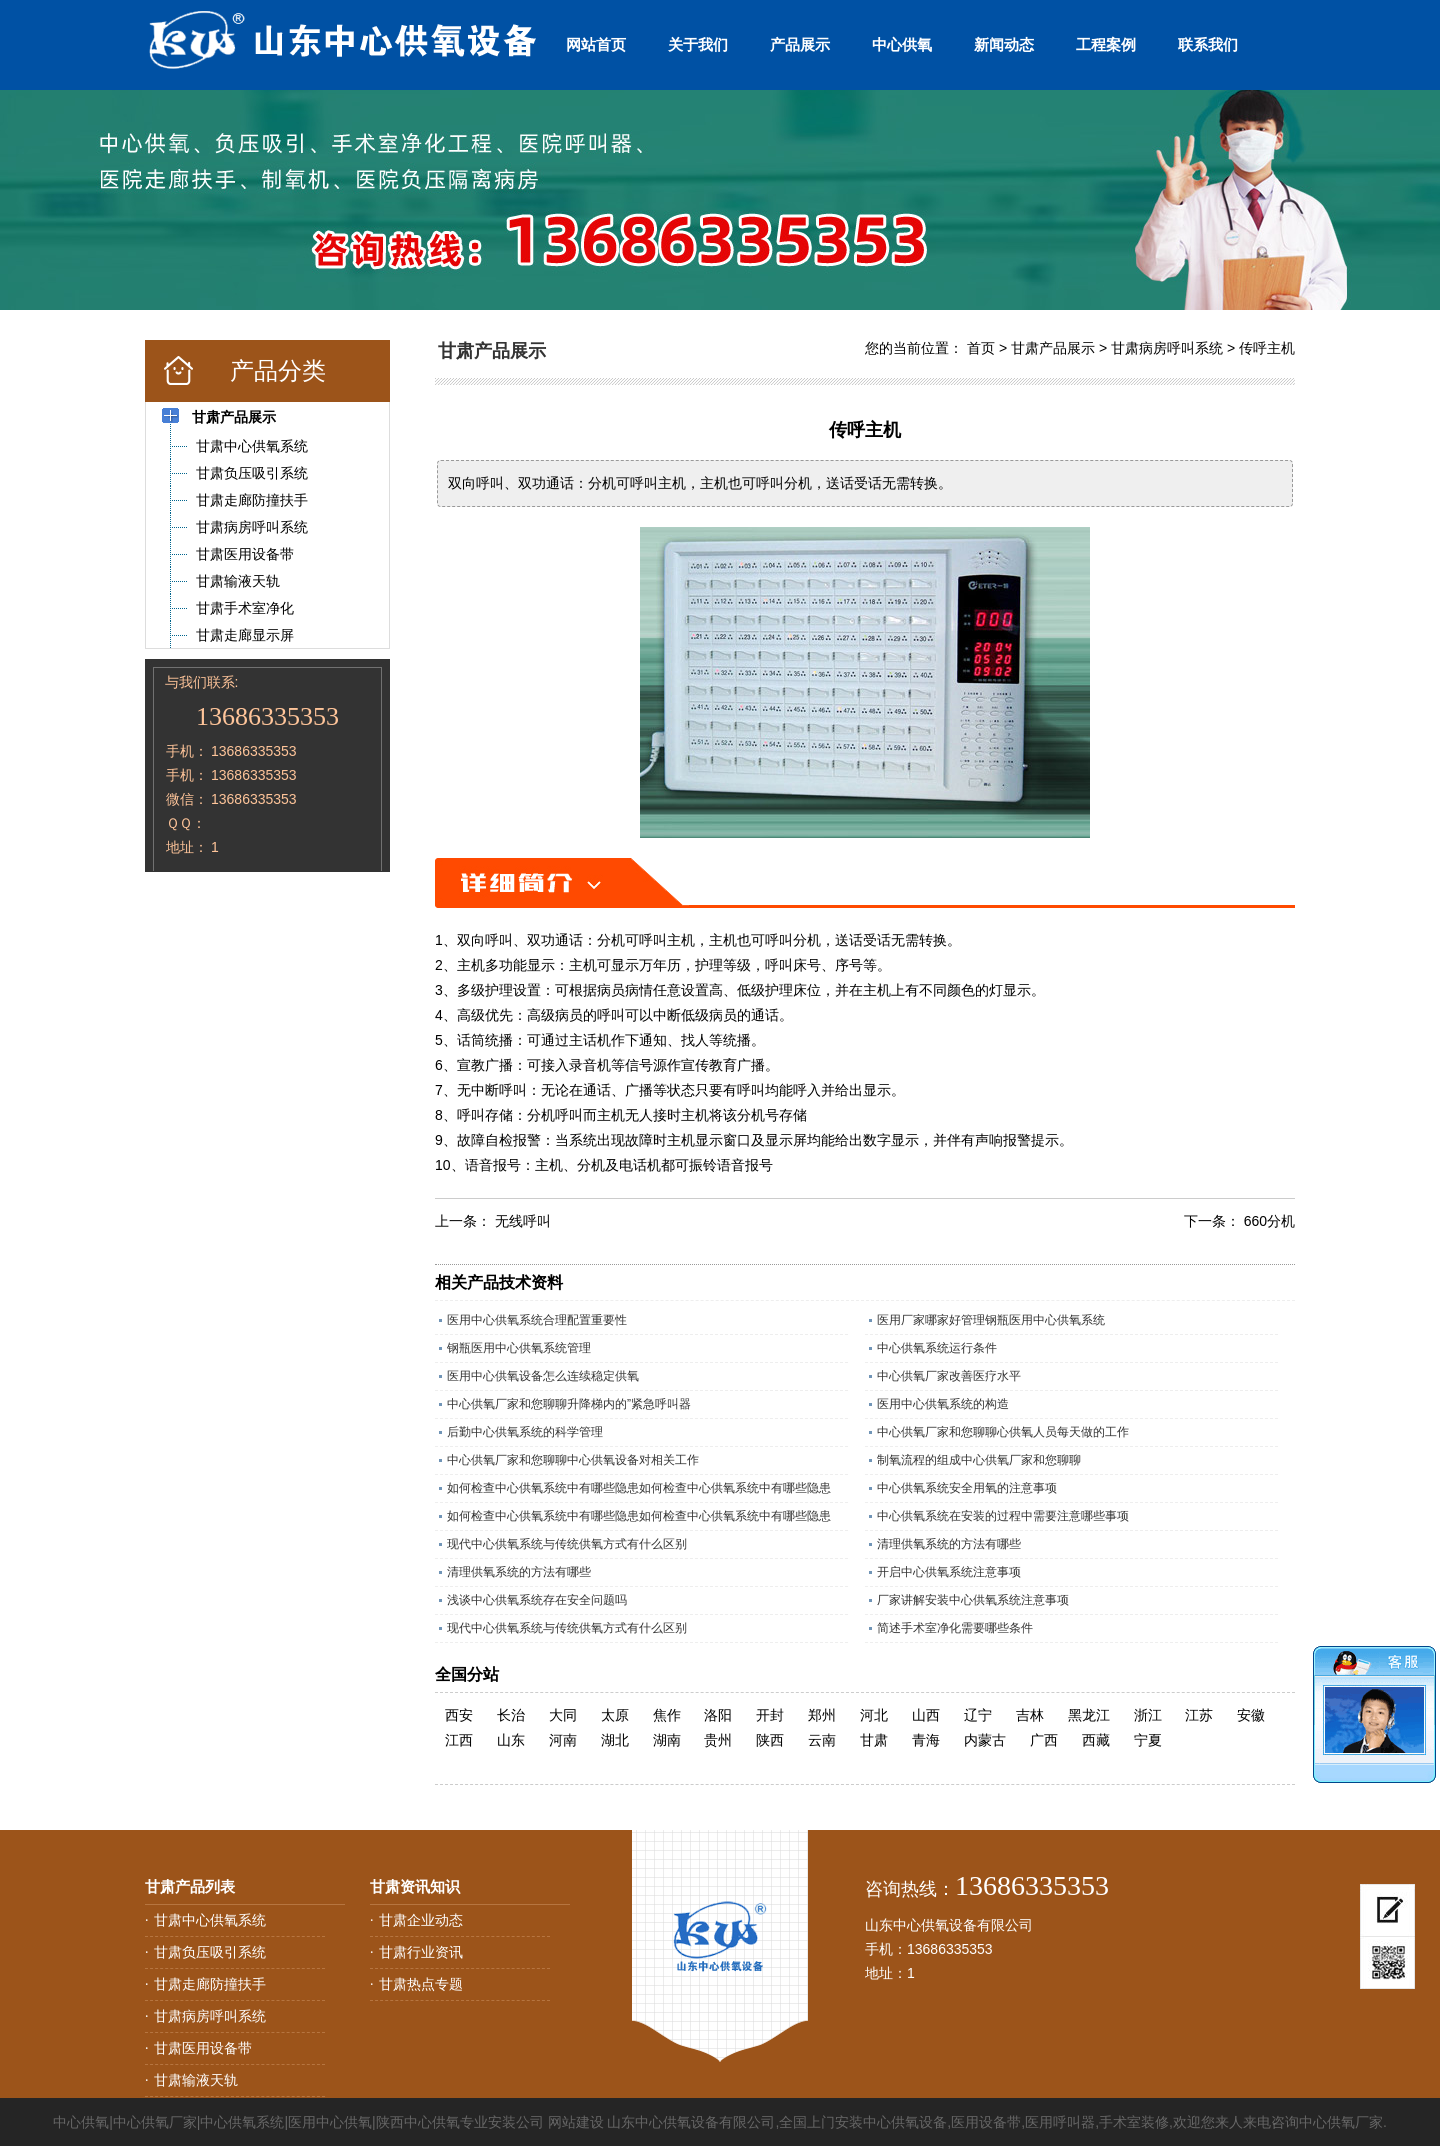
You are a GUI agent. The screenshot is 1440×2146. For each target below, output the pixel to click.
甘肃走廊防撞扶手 (210, 1984)
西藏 (1096, 1740)
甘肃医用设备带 (203, 2048)
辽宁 (978, 1715)
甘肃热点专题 (421, 1984)
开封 (770, 1715)
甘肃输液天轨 (196, 2080)
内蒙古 (985, 1740)
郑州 (822, 1715)
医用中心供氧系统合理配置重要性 (537, 1320)
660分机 (1269, 1221)
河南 (563, 1740)
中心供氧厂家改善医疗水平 (949, 1376)
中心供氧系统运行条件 (937, 1348)
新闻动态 (1004, 44)
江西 (459, 1740)
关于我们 (698, 44)
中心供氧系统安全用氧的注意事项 (967, 1488)
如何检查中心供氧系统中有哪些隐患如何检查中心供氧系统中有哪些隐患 (639, 1488)
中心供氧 (902, 44)
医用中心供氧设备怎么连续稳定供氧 (543, 1376)
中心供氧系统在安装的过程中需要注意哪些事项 (1003, 1516)
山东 (511, 1740)
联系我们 (1208, 44)
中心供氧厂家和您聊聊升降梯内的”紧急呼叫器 (569, 1404)
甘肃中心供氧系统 (210, 1920)
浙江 (1148, 1715)
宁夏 (1148, 1740)
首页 (981, 348)
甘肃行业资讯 (421, 1952)
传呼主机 (1267, 348)
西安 (459, 1715)
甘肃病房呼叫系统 (1167, 348)
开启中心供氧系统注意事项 (949, 1572)
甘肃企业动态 (421, 1920)
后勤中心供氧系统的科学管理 (525, 1432)
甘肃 (874, 1740)
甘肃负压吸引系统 (210, 1952)
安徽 (1251, 1715)
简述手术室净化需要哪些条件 (955, 1628)
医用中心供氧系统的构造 (943, 1404)
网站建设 (576, 2122)
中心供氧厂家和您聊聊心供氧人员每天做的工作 (1003, 1432)
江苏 (1199, 1715)
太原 (615, 1715)
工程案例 (1106, 44)
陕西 (770, 1740)
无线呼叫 (523, 1221)
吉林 (1030, 1715)
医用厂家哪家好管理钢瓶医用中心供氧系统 (991, 1320)
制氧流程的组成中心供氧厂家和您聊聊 (979, 1460)
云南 (822, 1740)
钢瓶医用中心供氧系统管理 (519, 1348)
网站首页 (596, 44)
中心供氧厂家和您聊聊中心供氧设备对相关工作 (573, 1460)
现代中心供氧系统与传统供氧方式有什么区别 (567, 1544)
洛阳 (718, 1715)
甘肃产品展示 (1053, 348)
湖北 (615, 1740)
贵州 (718, 1740)
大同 (563, 1715)
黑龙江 (1089, 1715)
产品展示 (800, 44)
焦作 (667, 1715)
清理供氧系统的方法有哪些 (949, 1544)
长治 (511, 1715)
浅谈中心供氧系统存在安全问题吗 (537, 1600)
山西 (926, 1715)
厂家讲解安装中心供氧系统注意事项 (973, 1600)
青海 (926, 1740)
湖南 (667, 1740)
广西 (1044, 1740)
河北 (874, 1715)
